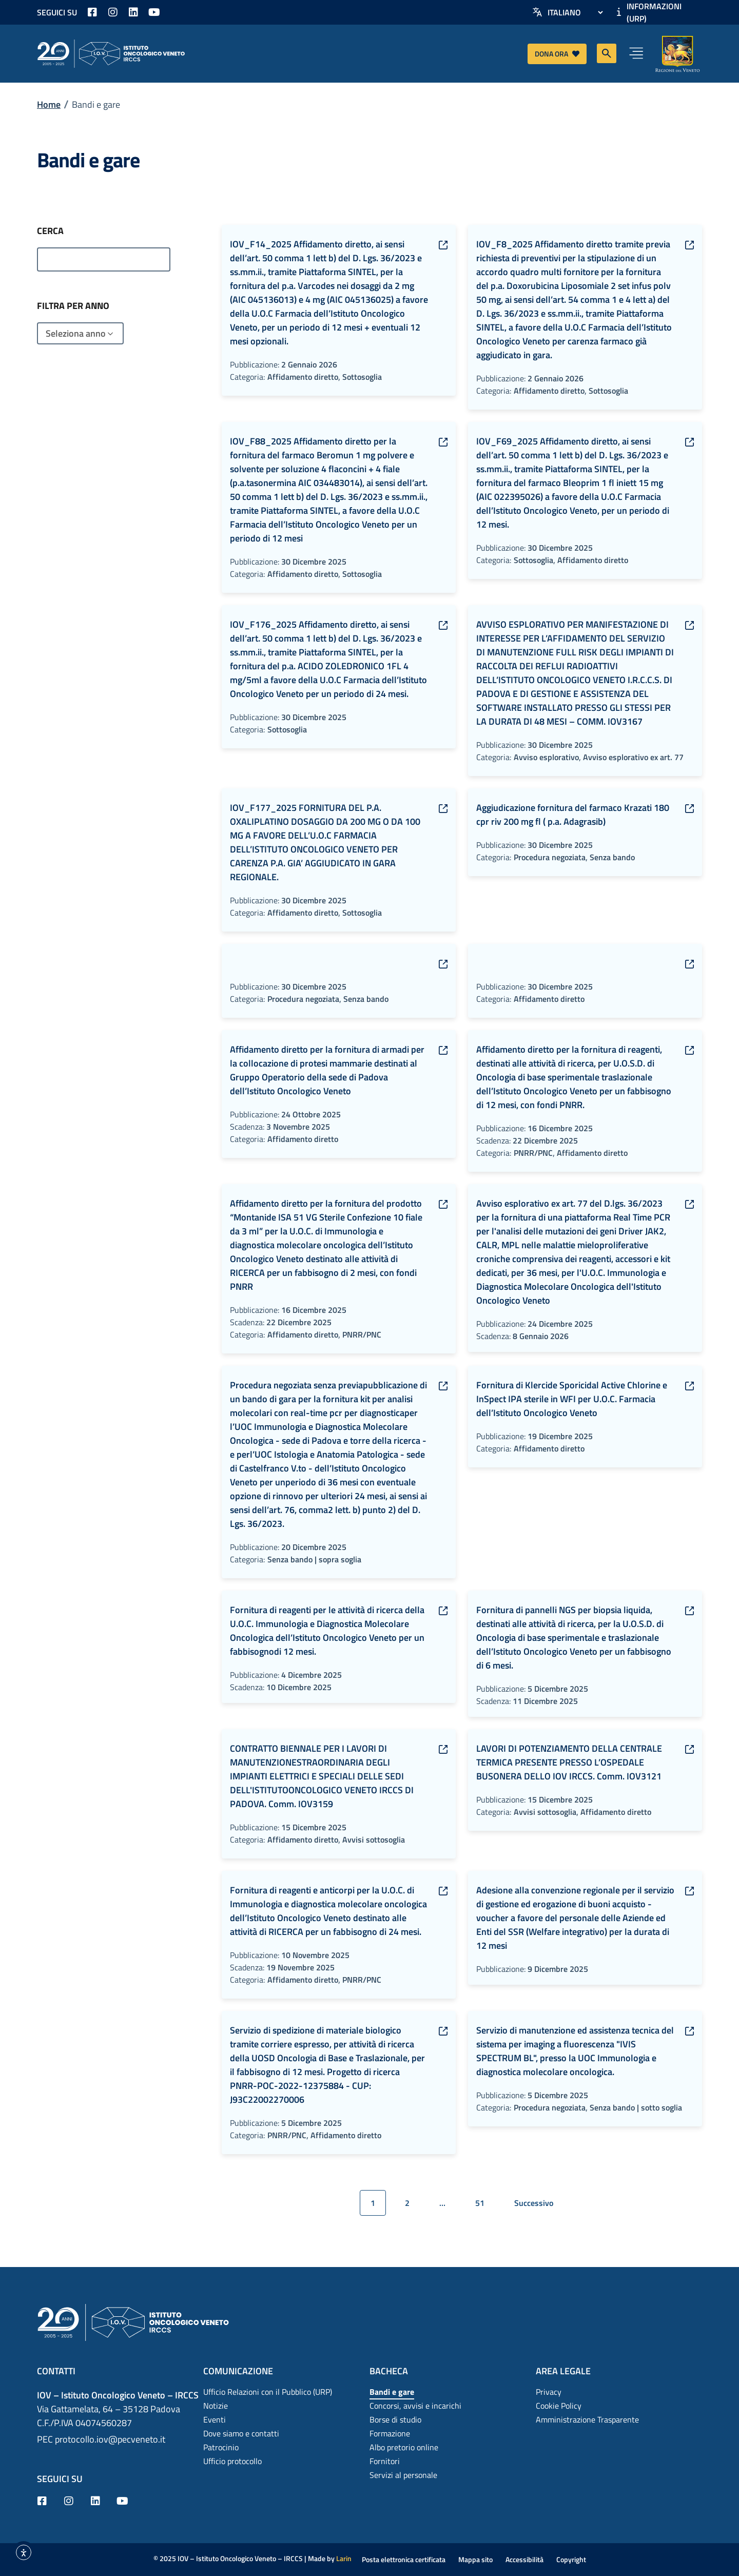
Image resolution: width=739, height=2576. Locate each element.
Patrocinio (221, 2447)
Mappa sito (475, 2559)
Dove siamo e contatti (241, 2433)
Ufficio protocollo (232, 2461)
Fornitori (384, 2461)
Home (49, 104)
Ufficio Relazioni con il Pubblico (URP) (267, 2392)
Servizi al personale (403, 2475)
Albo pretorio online (403, 2447)
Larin (344, 2558)
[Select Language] (575, 12)
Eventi (214, 2419)
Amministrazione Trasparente (587, 2419)
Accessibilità (524, 2559)
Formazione (389, 2433)
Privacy (548, 2392)
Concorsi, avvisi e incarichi (415, 2405)
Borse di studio (395, 2419)
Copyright (571, 2559)
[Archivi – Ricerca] (103, 259)
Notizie (215, 2405)
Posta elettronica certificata (403, 2559)
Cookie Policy (558, 2405)
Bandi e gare (391, 2392)
